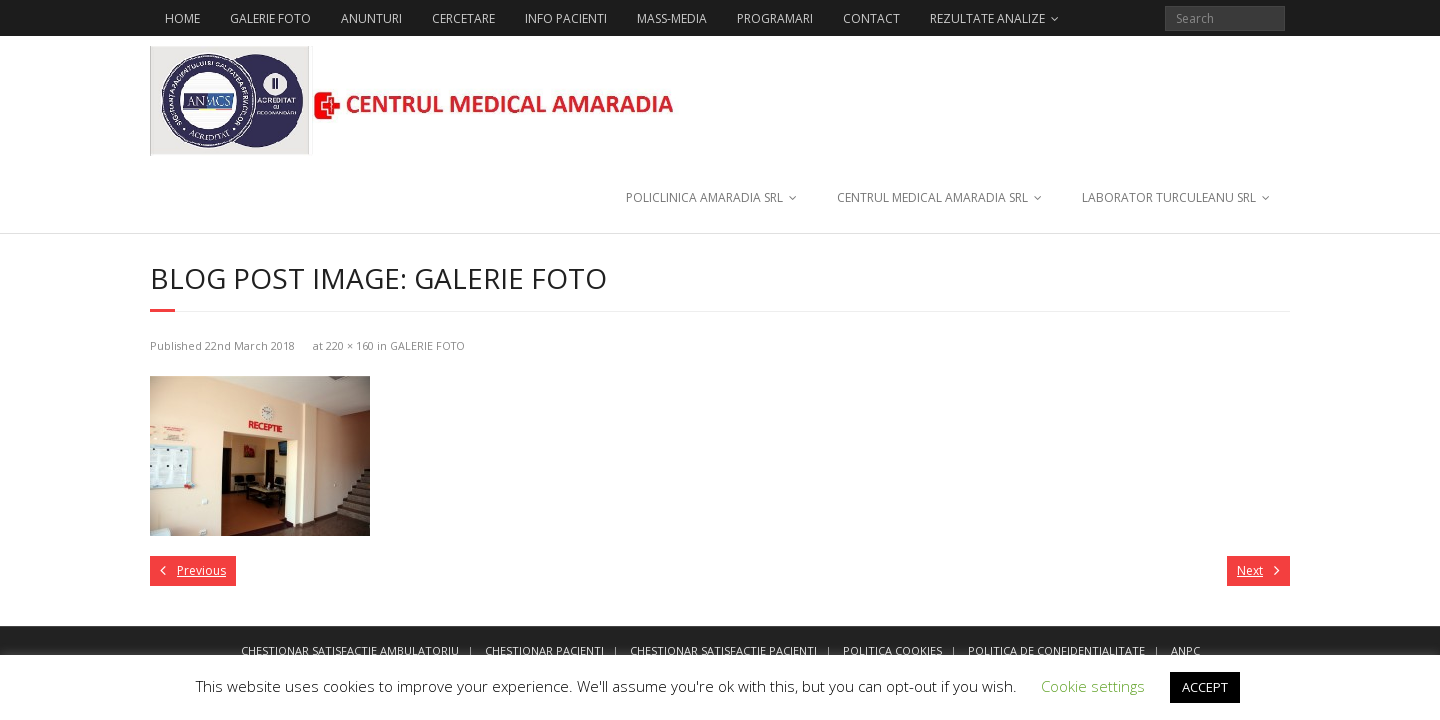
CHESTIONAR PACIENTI (544, 650)
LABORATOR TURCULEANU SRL (1169, 197)
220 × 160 (350, 345)
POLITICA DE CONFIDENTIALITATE (1056, 650)
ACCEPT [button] (1205, 687)
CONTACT (871, 18)
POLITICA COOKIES (892, 650)
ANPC (1185, 650)
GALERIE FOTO (270, 18)
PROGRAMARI (775, 18)
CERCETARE (463, 18)
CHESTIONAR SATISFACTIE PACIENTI (723, 650)
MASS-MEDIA (672, 18)
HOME (182, 18)
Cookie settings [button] (1093, 686)
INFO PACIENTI (566, 18)
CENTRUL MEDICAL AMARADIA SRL (932, 197)
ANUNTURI (371, 18)
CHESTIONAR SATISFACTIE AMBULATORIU (350, 650)
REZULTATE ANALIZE (987, 18)
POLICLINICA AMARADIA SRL (704, 197)
